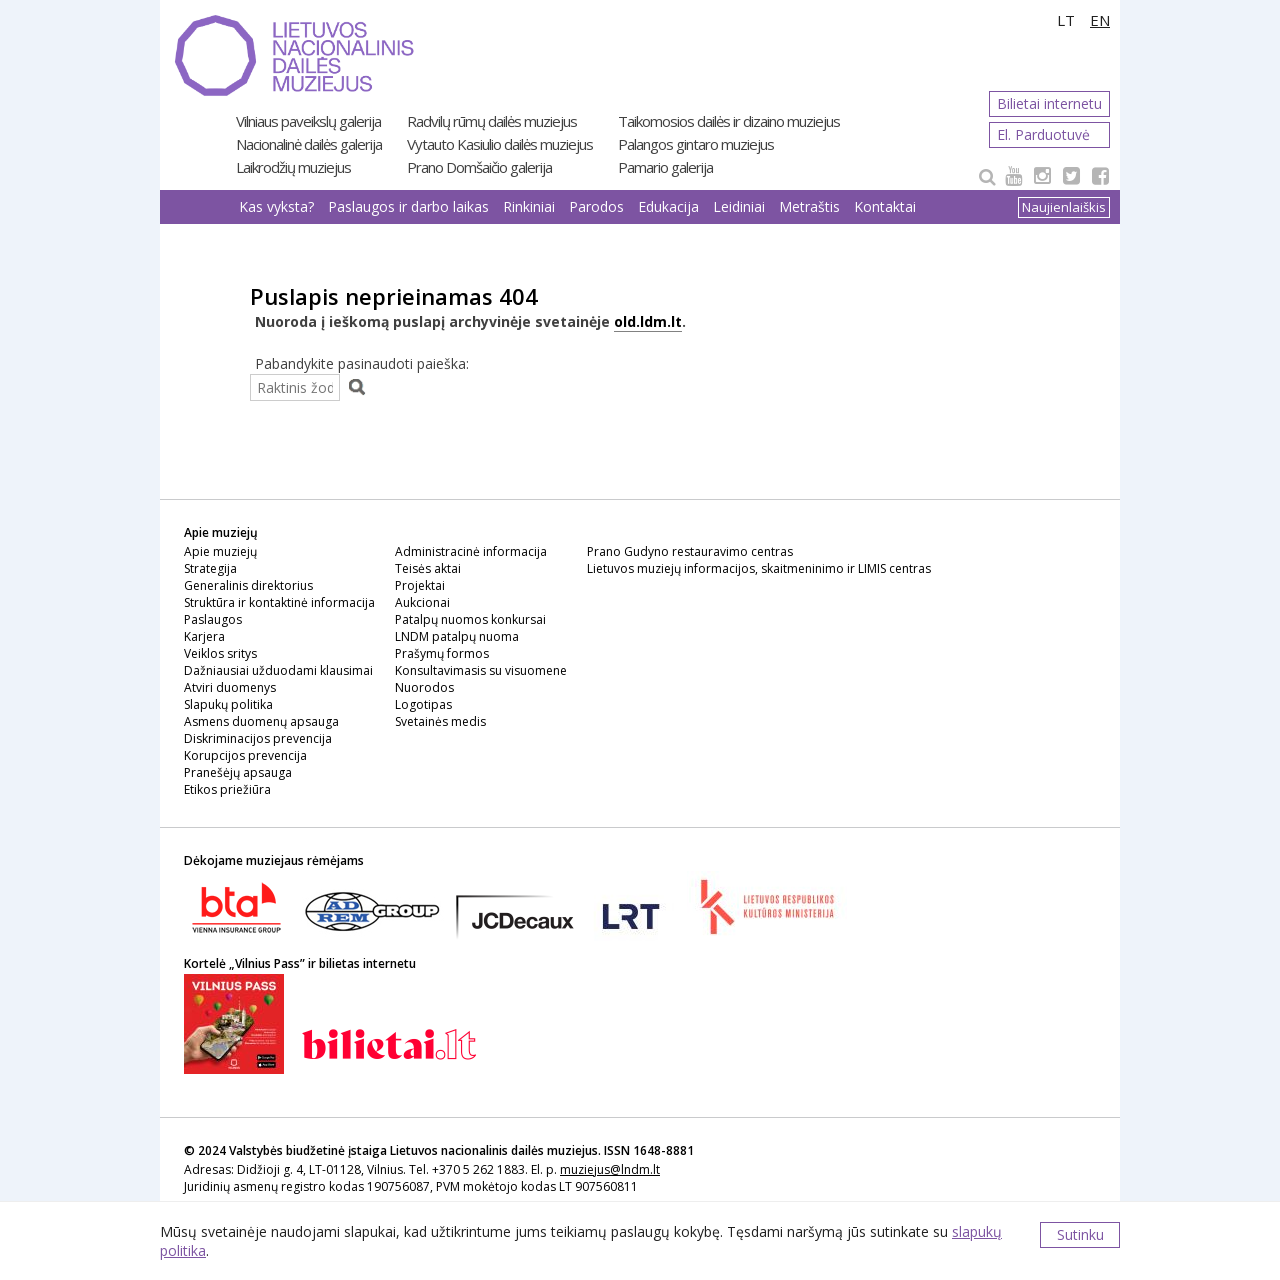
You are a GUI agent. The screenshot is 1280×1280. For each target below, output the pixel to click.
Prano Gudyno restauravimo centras (690, 551)
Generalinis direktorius (248, 585)
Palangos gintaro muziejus (696, 144)
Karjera (204, 636)
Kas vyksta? (276, 206)
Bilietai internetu (1049, 103)
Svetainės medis (440, 721)
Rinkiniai (529, 206)
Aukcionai (422, 602)
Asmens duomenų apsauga (261, 721)
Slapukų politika (228, 704)
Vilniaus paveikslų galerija (308, 121)
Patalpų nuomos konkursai (470, 619)
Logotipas (423, 704)
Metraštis (809, 206)
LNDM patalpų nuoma (457, 636)
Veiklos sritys (220, 653)
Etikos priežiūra (227, 789)
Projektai (420, 585)
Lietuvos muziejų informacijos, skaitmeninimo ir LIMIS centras (759, 568)
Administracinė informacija (471, 551)
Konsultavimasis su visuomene (481, 670)
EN (1100, 20)
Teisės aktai (428, 568)
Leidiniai (739, 206)
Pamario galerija (665, 167)
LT (1066, 20)
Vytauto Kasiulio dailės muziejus (500, 144)
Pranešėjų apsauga (238, 772)
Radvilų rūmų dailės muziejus (492, 121)
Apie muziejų (220, 551)
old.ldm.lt (648, 321)
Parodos (596, 206)
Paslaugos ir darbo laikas (408, 206)
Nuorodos (424, 687)
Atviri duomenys (230, 687)
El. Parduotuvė (1043, 134)
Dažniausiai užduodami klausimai (278, 670)
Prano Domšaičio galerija (479, 167)
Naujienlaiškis (1064, 207)
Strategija (210, 568)
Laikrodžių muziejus (293, 167)
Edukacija (668, 206)
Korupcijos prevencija (245, 755)
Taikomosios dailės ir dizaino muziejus (729, 121)
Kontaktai (885, 206)
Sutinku (1080, 1234)
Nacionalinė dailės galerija (309, 144)
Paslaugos (213, 619)
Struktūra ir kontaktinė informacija (279, 602)
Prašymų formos (442, 653)
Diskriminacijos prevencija (258, 738)
